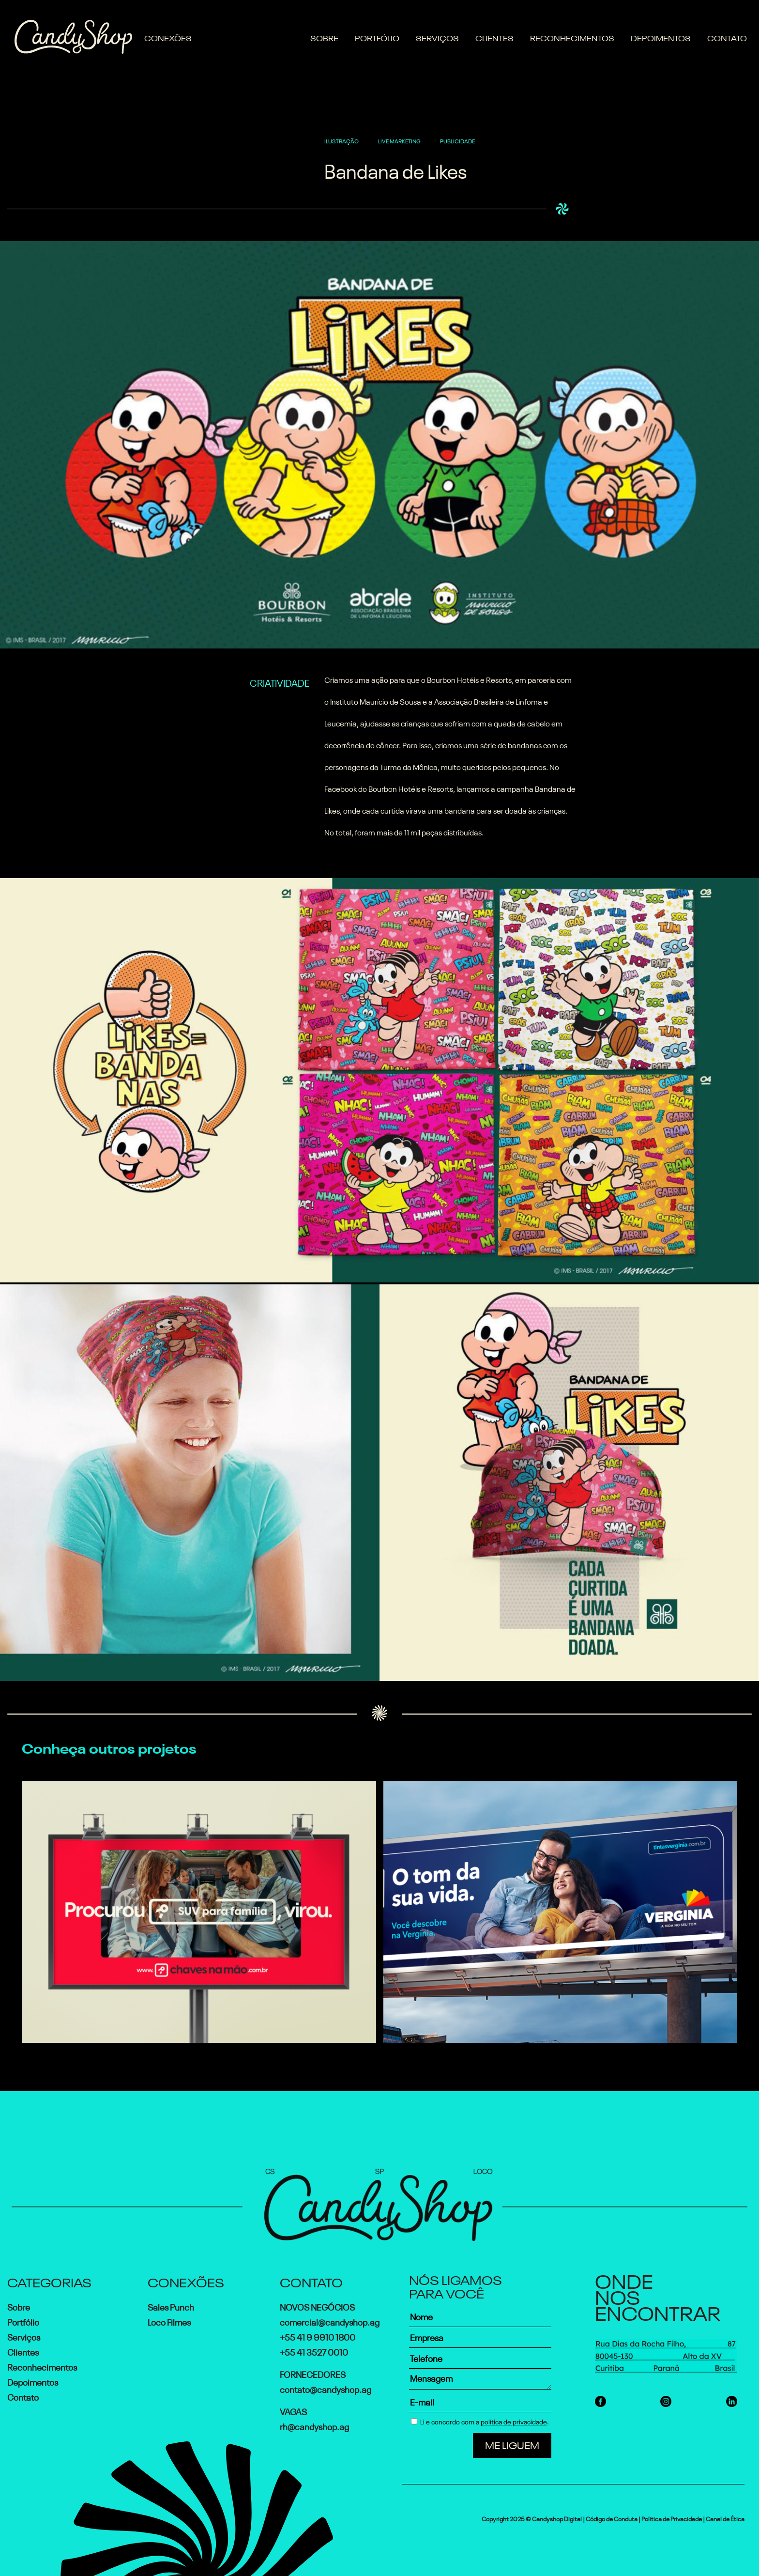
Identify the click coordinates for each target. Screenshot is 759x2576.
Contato (727, 37)
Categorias (49, 2281)
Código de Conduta (612, 2518)
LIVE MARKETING (399, 140)
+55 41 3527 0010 (314, 2351)
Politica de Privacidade (671, 2518)
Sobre (324, 37)
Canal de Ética (725, 2518)
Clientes (494, 37)
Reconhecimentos (572, 37)
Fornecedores (313, 2373)
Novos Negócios (317, 2306)
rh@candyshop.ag (314, 2426)
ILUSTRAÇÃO (341, 140)
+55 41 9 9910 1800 (317, 2336)
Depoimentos (661, 37)
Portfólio (377, 37)
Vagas (293, 2411)
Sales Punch (171, 2306)
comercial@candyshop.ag (330, 2321)
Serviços (437, 37)
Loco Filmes (169, 2321)
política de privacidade (514, 2421)
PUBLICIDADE (457, 140)
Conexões (168, 37)
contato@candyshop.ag (325, 2388)
